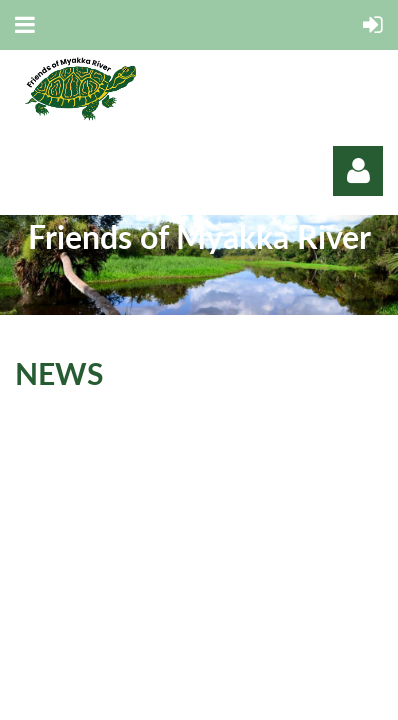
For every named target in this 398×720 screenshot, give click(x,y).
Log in (358, 171)
